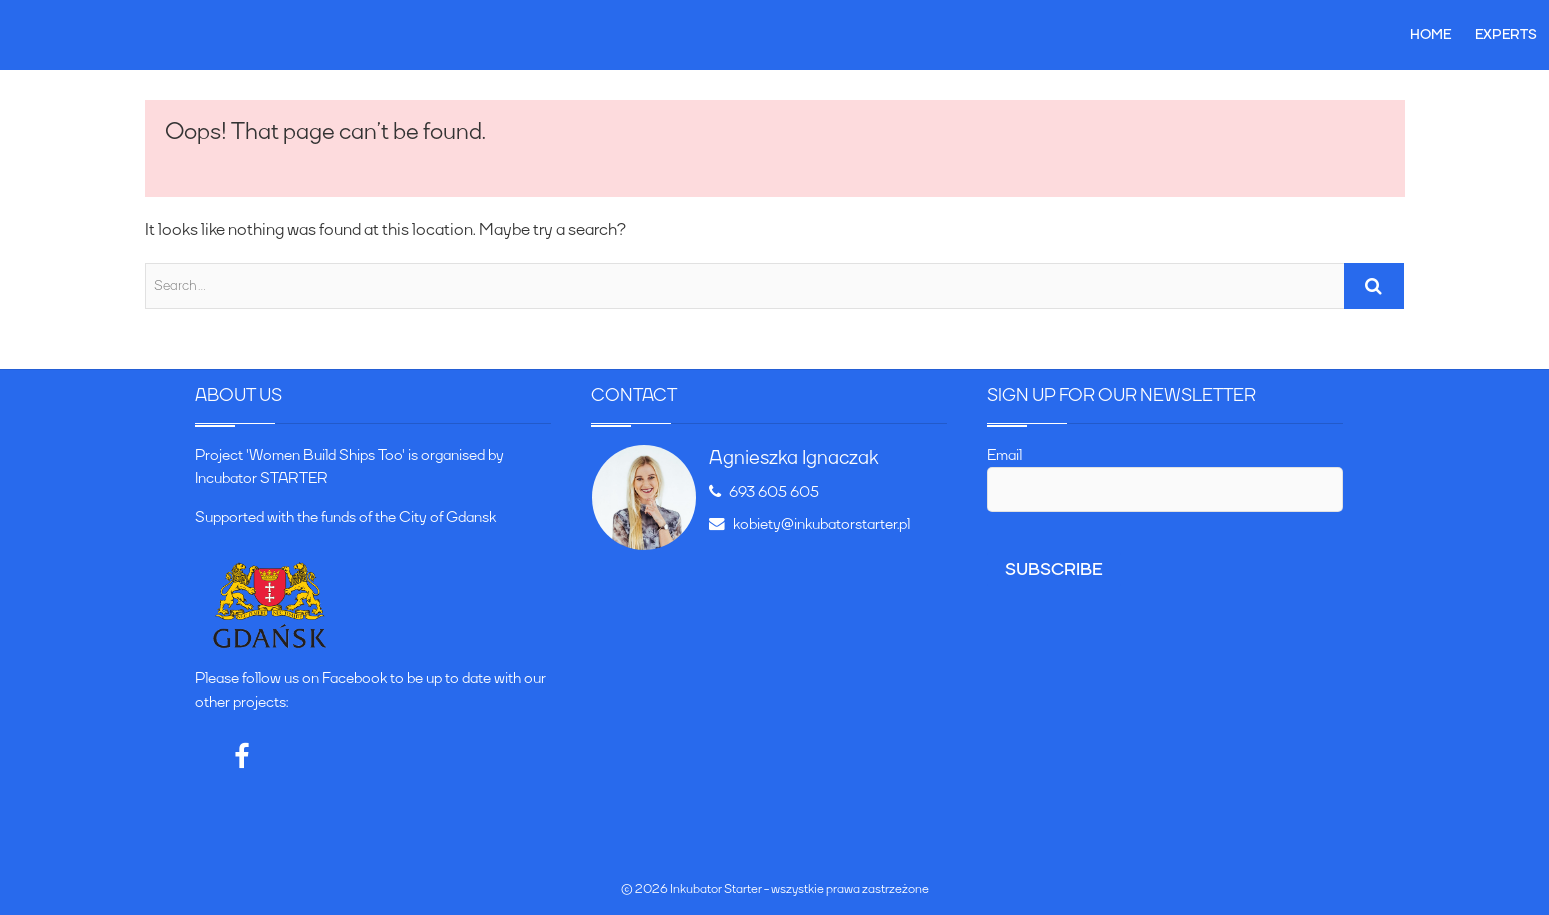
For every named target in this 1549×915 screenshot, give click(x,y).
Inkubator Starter (716, 888)
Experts (1506, 34)
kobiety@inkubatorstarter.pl (809, 524)
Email (1004, 455)
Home (1430, 34)
